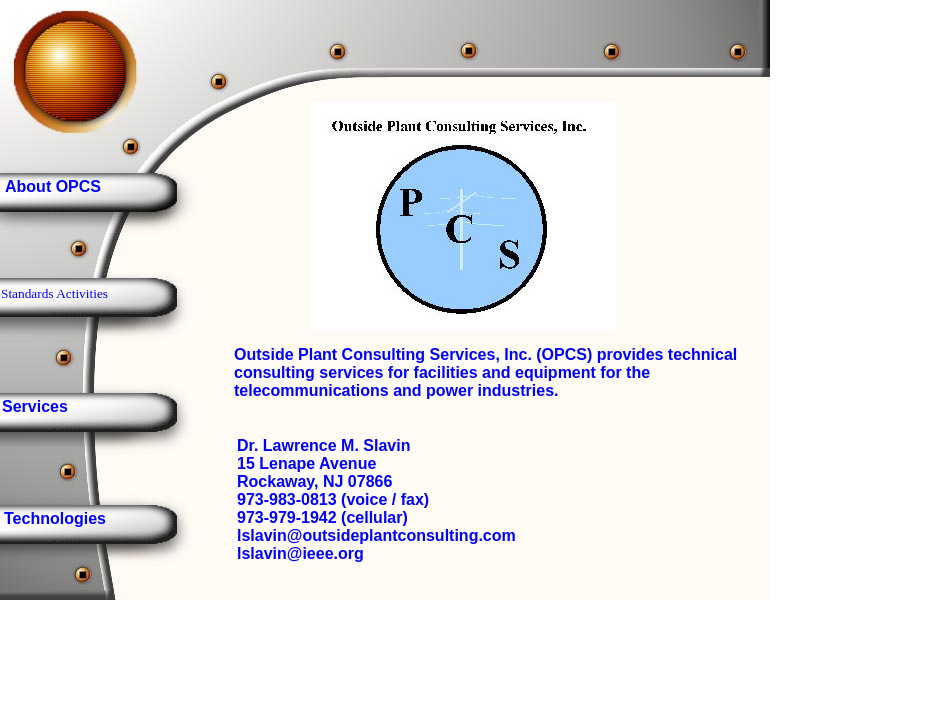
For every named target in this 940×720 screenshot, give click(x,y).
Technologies (55, 518)
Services (35, 406)
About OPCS (53, 186)
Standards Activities (54, 293)
